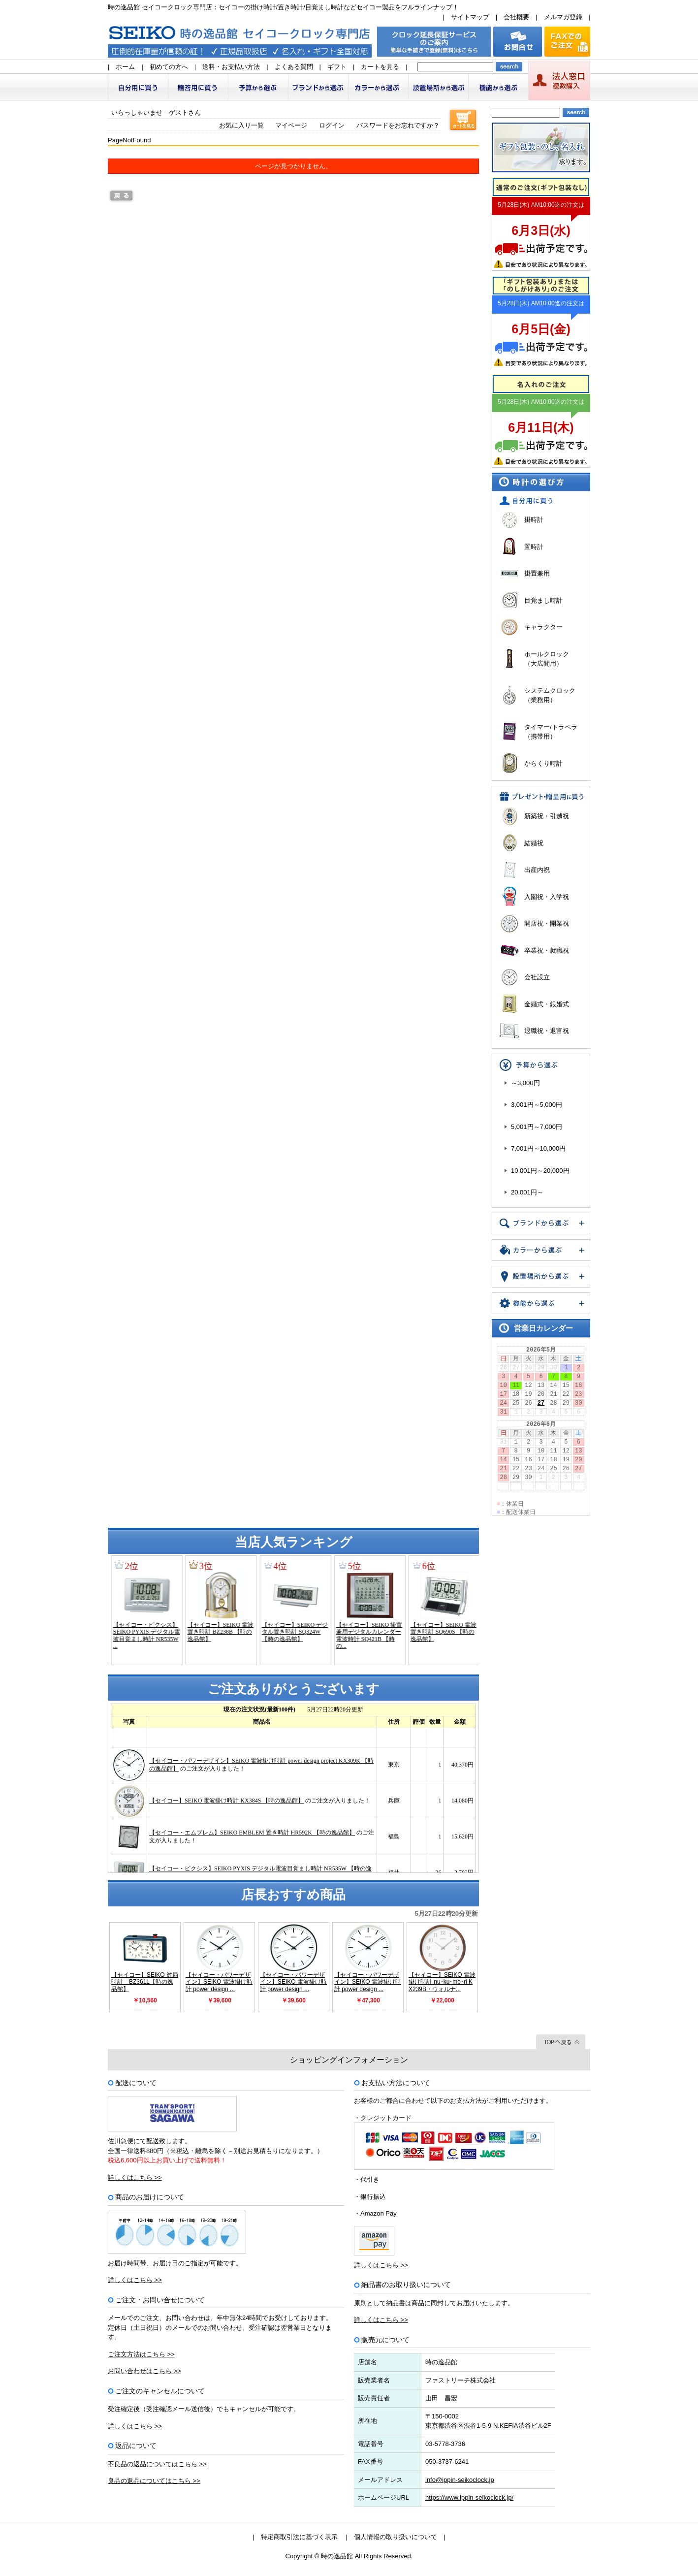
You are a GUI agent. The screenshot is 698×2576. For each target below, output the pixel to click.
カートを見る (380, 66)
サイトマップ (470, 17)
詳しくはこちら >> (135, 2177)
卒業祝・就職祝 (546, 950)
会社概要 (516, 17)
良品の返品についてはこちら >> (154, 2480)
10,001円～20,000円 (540, 1170)
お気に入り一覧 (241, 125)
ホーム (125, 66)
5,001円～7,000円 (536, 1126)
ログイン (332, 125)
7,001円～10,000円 (538, 1148)
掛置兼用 (537, 573)
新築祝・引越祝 (546, 816)
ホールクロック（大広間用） (546, 659)
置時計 (533, 546)
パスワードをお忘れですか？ (398, 125)
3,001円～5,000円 (536, 1104)
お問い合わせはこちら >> (144, 2371)
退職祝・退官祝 (546, 1030)
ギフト (337, 66)
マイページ (291, 125)
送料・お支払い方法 (231, 66)
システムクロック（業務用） (549, 695)
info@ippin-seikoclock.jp (459, 2479)
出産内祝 (537, 869)
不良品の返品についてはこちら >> (157, 2464)
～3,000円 (525, 1083)
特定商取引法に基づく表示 (299, 2537)
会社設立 (537, 977)
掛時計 (533, 519)
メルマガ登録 (563, 17)
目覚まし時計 (543, 600)
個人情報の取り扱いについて (395, 2537)
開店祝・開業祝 (546, 923)
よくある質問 (294, 66)
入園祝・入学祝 (546, 897)
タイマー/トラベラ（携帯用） (550, 732)
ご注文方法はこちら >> (141, 2354)
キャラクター (543, 627)
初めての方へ (169, 66)
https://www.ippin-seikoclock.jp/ (469, 2497)
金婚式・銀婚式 (546, 1004)
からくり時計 (543, 763)
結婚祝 (533, 843)
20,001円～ (527, 1192)
